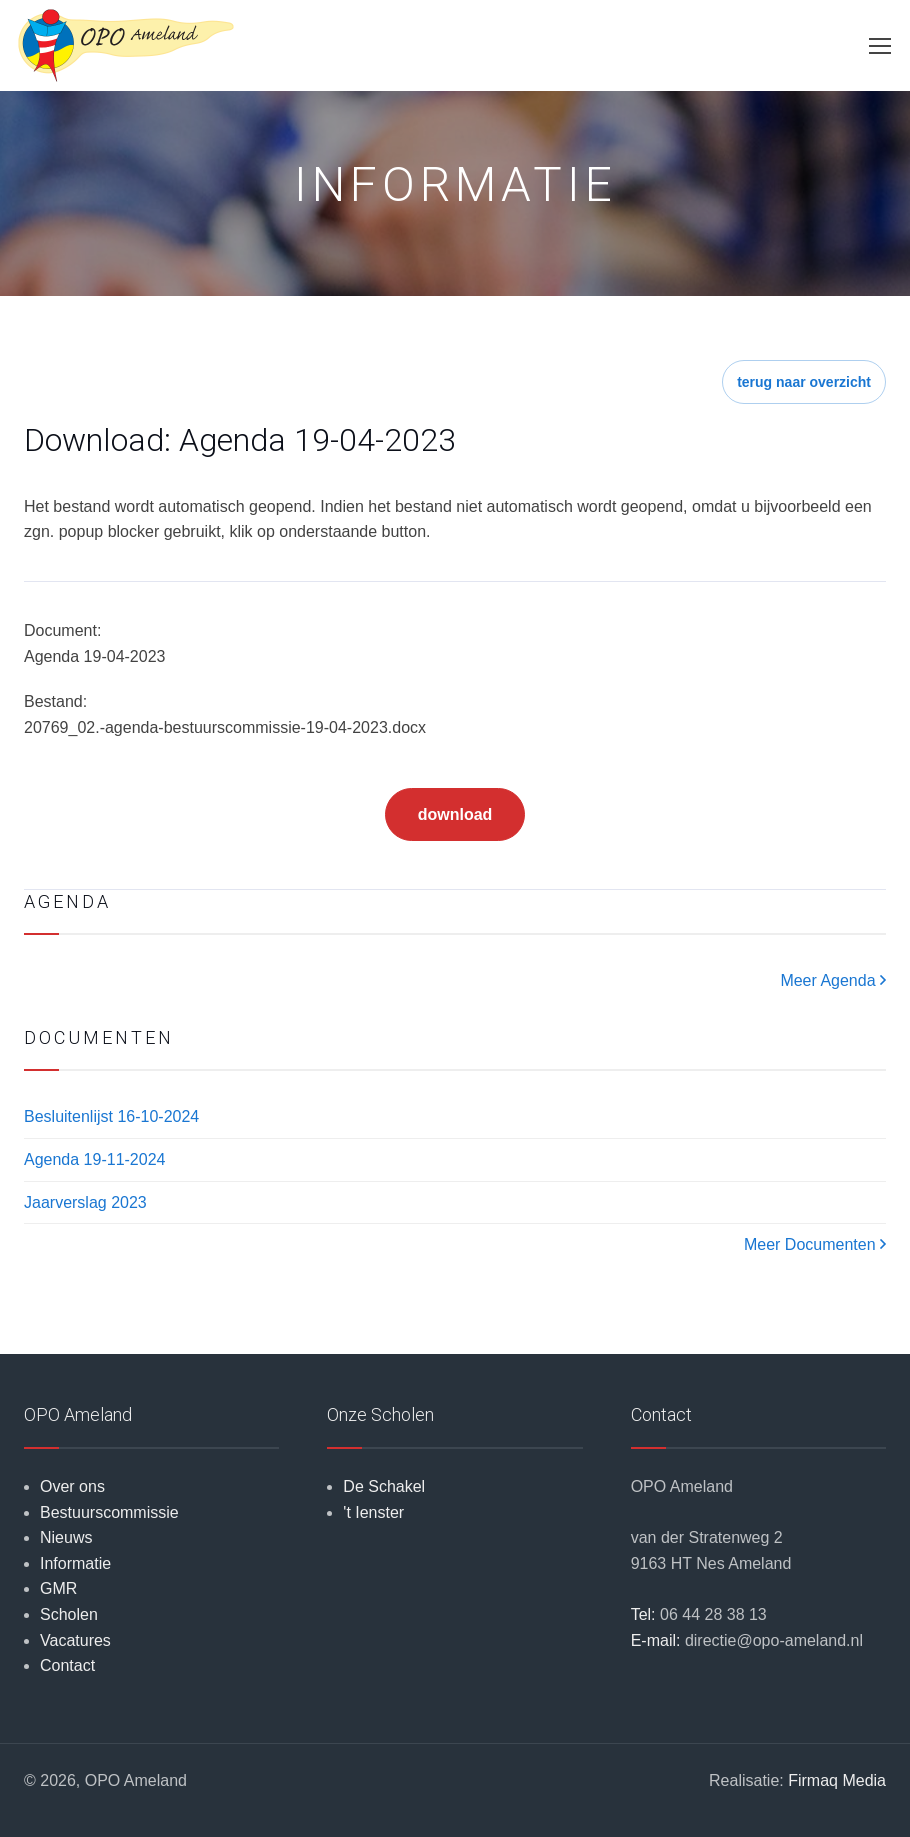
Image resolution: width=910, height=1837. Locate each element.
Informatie (75, 1563)
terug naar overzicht (804, 382)
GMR (58, 1588)
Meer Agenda (833, 980)
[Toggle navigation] (879, 46)
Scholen (69, 1614)
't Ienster (373, 1512)
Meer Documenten (815, 1244)
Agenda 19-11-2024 (94, 1159)
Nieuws (66, 1537)
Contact (67, 1665)
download (455, 814)
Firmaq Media (837, 1780)
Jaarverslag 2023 (85, 1202)
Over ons (72, 1486)
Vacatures (75, 1640)
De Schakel (384, 1486)
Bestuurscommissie (109, 1512)
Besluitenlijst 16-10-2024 (111, 1116)
